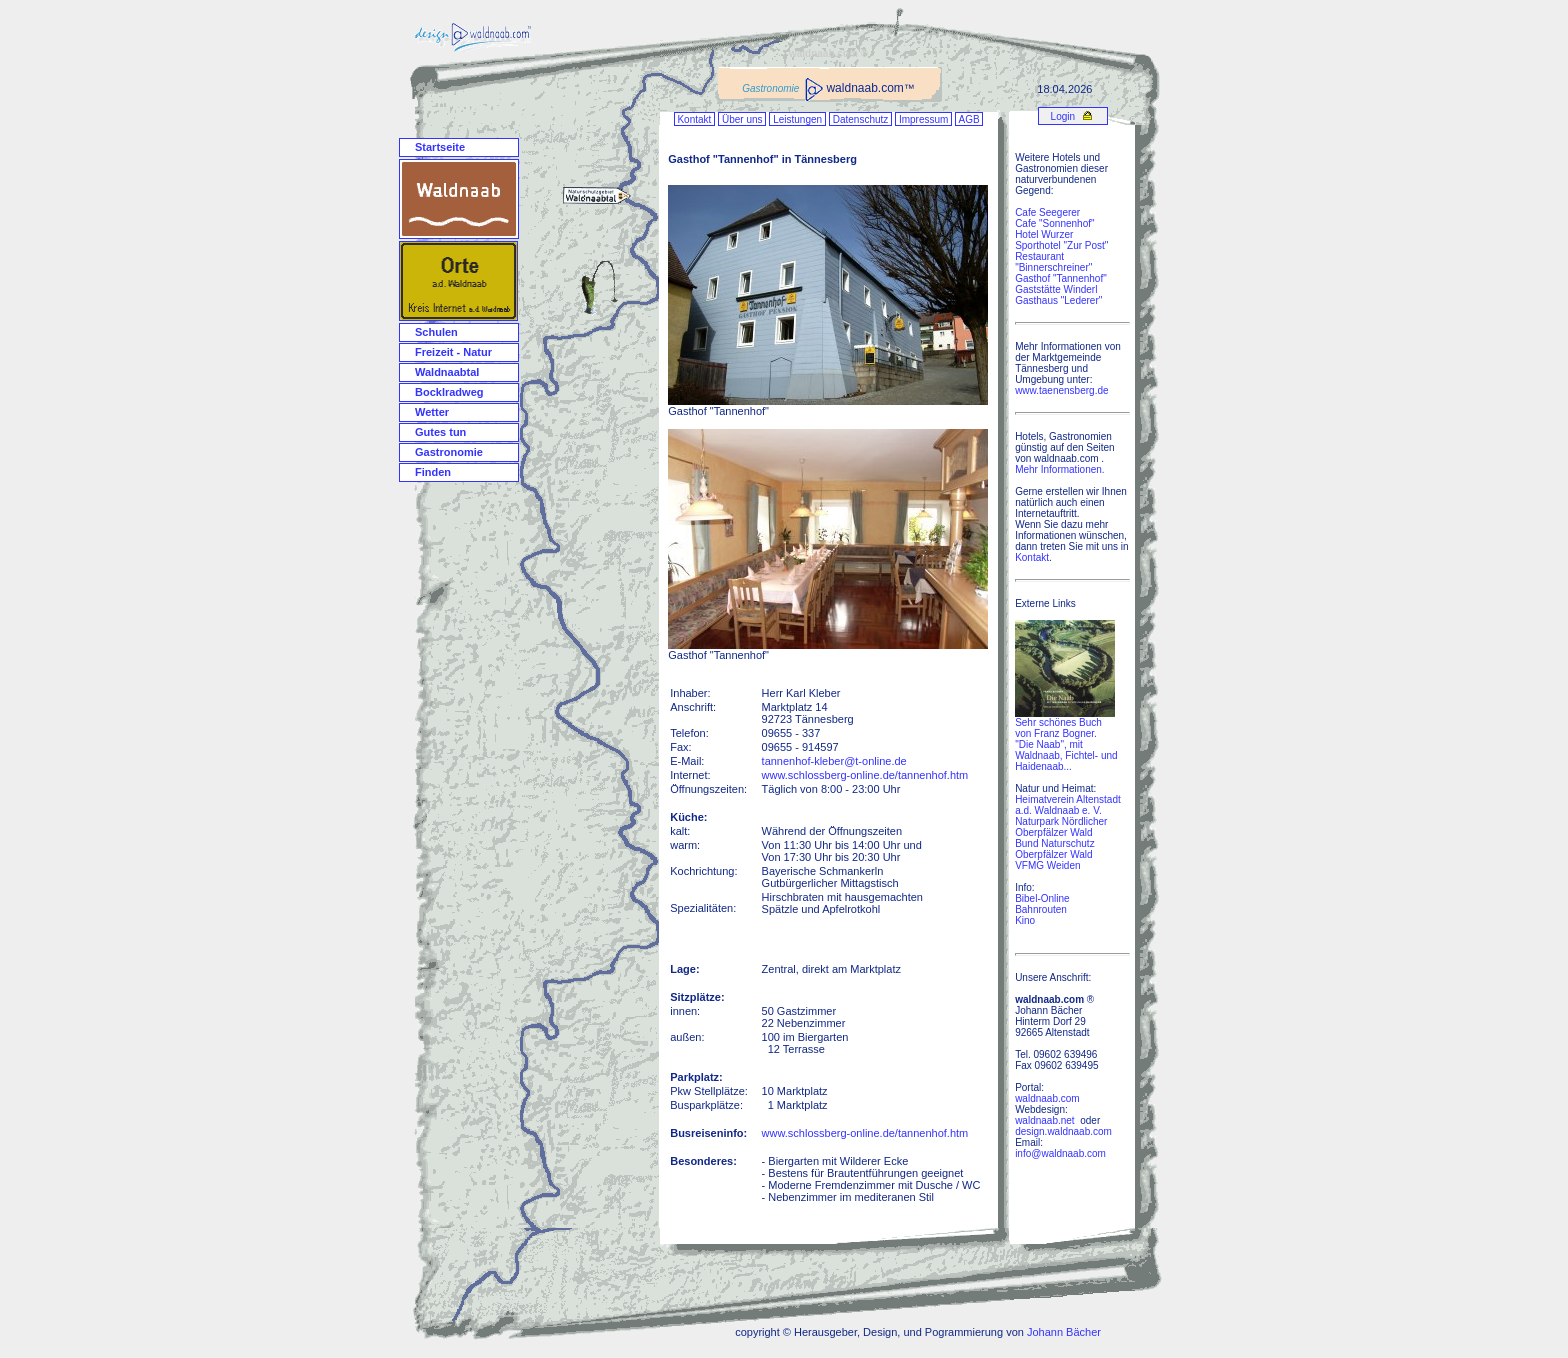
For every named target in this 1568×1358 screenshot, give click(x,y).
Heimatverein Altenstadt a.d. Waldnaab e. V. (1068, 805)
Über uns (742, 119)
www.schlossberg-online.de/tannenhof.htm (865, 775)
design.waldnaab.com (1063, 1131)
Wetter (432, 412)
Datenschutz (860, 119)
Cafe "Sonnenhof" (1054, 223)
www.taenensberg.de (1061, 390)
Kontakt (694, 119)
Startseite (440, 147)
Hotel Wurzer (1044, 234)
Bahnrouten (1041, 909)
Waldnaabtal (447, 372)
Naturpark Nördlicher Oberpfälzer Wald (1061, 827)
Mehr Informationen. (1060, 469)
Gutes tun (440, 432)
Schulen (436, 332)
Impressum (923, 119)
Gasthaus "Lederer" (1058, 300)
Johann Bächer (1064, 1332)
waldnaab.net (1045, 1120)
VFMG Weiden (1047, 865)
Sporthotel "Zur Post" (1061, 245)
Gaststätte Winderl (1056, 289)
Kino (1025, 920)
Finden (433, 472)
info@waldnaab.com (1060, 1153)
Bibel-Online (1042, 898)
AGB (969, 119)
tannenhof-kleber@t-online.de (834, 761)
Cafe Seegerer (1047, 212)
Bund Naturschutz (1055, 843)
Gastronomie (449, 452)
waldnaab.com (1047, 1098)
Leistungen (797, 119)
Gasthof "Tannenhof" (1061, 278)
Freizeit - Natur (453, 352)
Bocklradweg (449, 392)
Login (1062, 116)
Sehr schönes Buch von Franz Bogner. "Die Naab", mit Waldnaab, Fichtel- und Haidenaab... (1066, 740)
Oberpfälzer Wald (1053, 854)
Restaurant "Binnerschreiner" (1053, 262)
